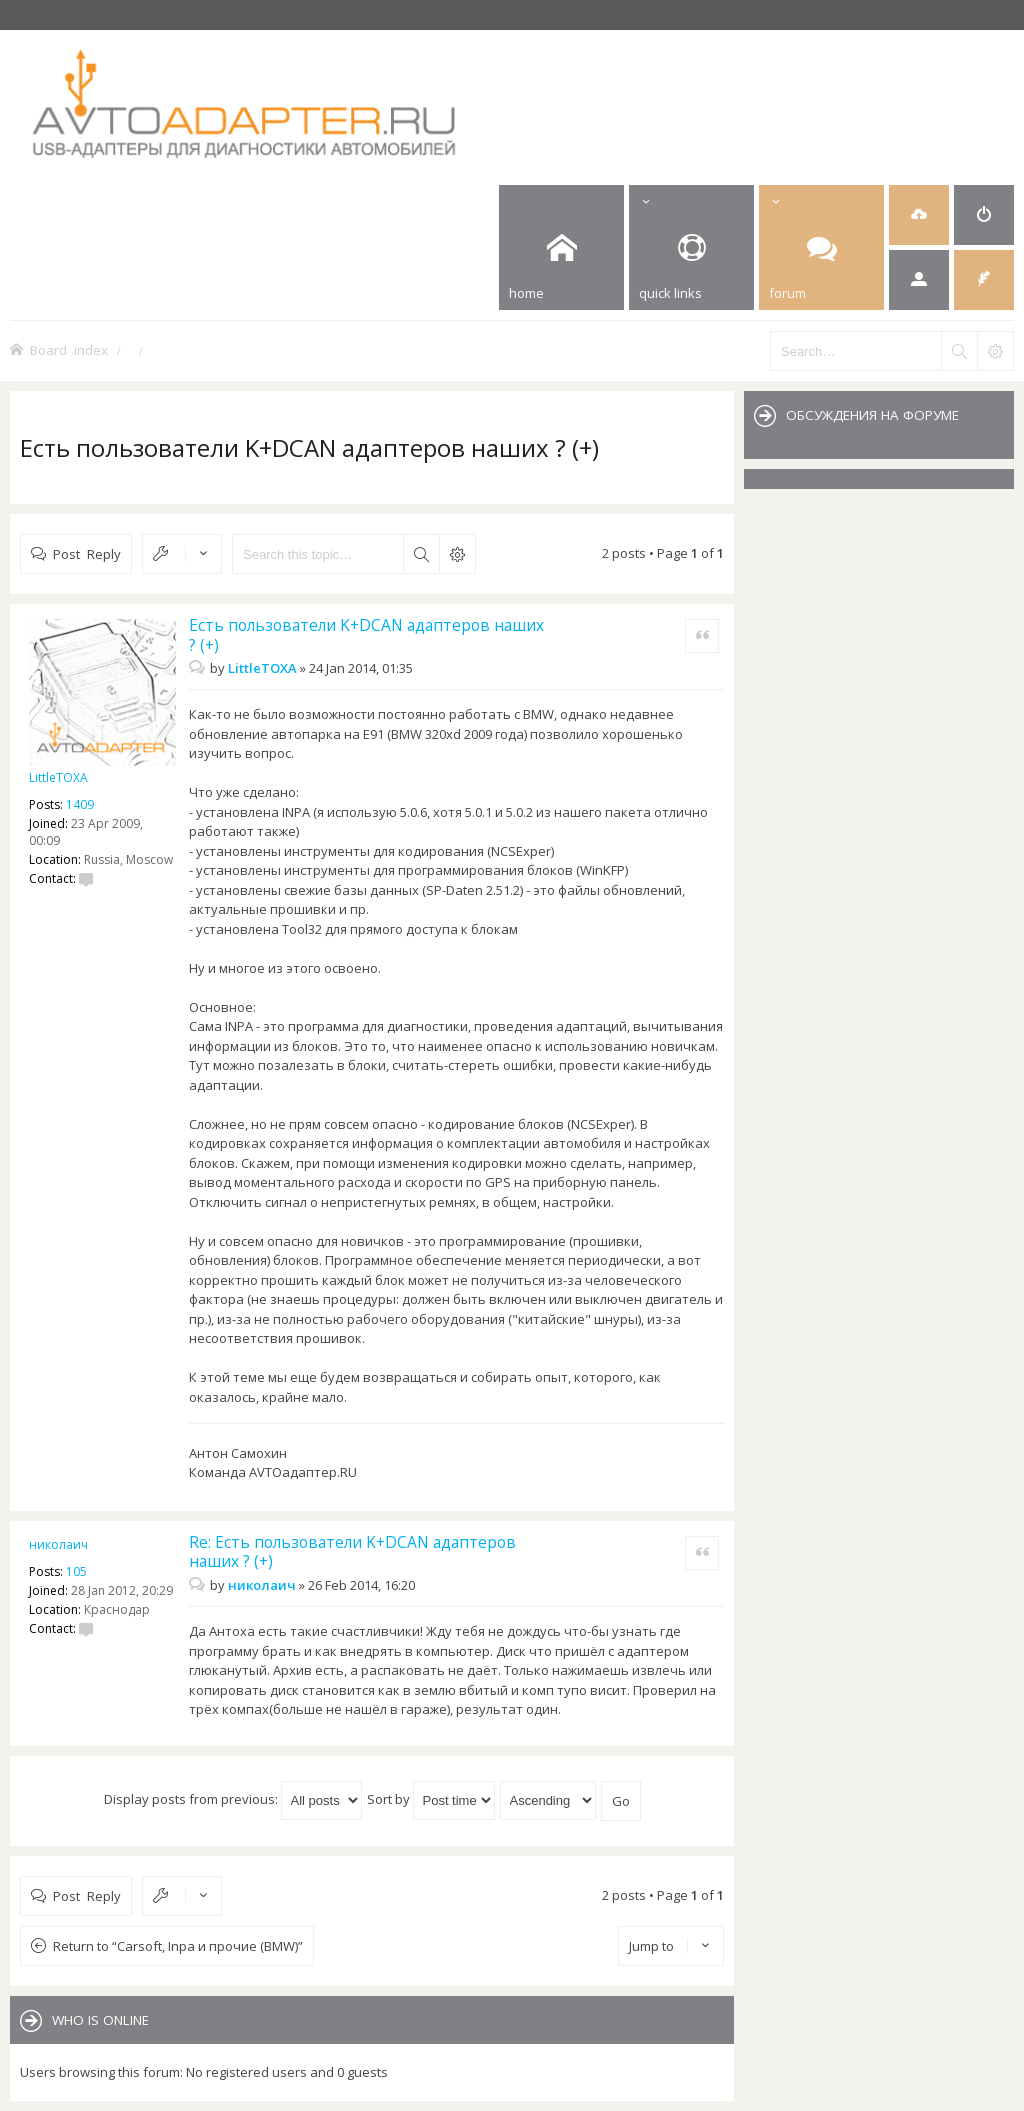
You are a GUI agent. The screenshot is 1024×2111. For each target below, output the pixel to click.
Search (421, 554)
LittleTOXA (58, 777)
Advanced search (457, 554)
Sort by (431, 1799)
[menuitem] (919, 215)
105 (76, 1571)
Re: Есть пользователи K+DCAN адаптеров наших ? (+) (352, 1552)
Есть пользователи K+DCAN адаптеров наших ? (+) (309, 447)
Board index (69, 349)
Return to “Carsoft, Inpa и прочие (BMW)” (178, 1946)
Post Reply (87, 553)
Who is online (100, 2020)
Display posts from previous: (233, 1799)
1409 (80, 804)
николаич (58, 1544)
